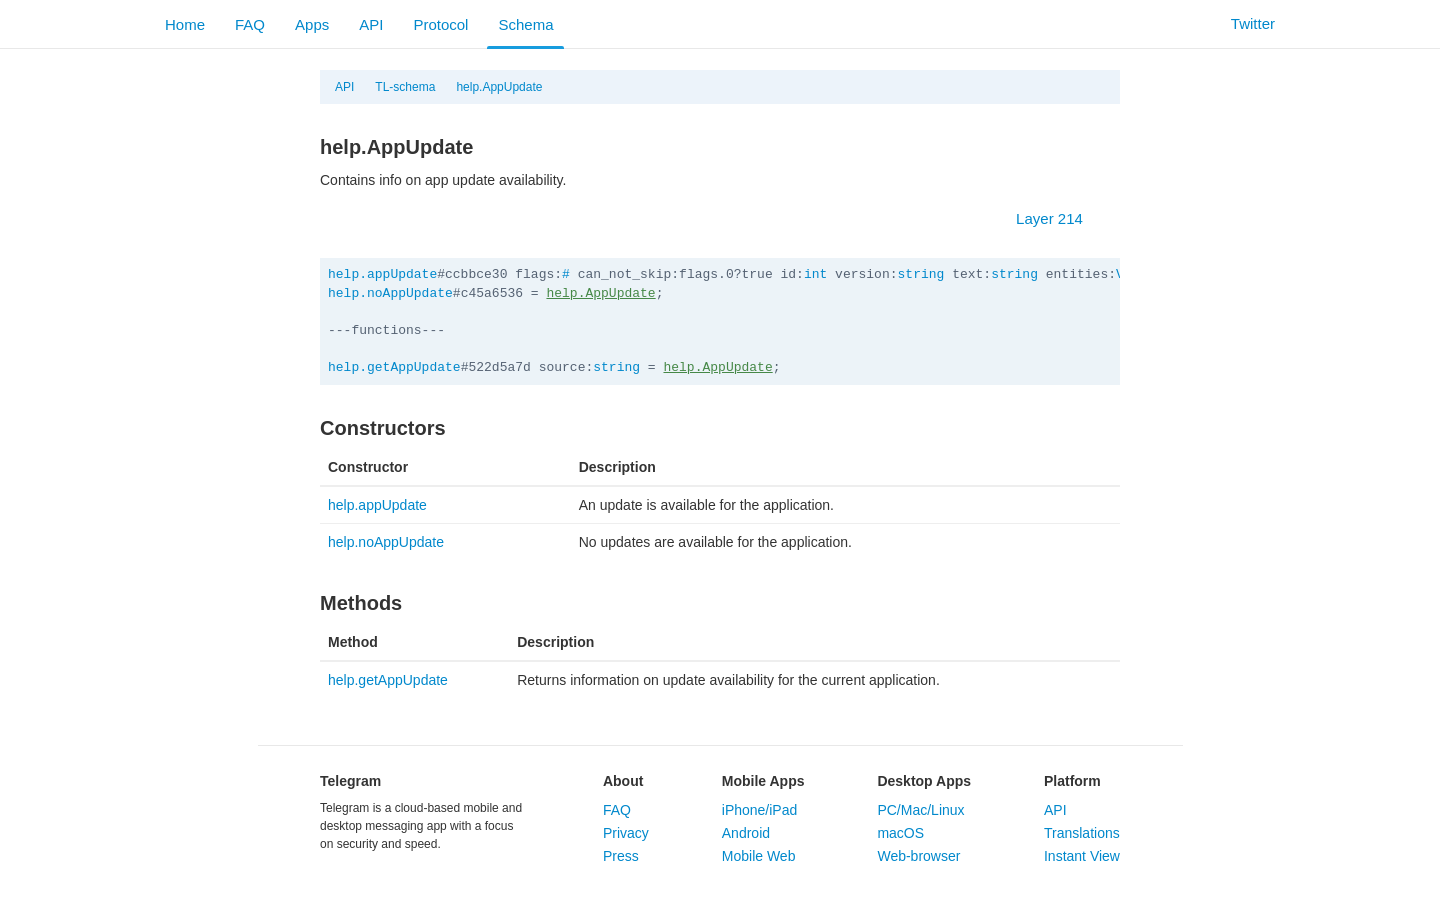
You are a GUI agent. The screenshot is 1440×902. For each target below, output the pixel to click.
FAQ (250, 24)
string (921, 274)
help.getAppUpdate (394, 367)
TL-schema (405, 87)
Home (185, 24)
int (815, 274)
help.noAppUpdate (390, 293)
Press (621, 856)
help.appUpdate (382, 274)
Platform (1072, 781)
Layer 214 (1059, 218)
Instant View (1082, 856)
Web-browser (918, 856)
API (371, 24)
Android (746, 833)
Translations (1082, 833)
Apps (312, 24)
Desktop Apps (924, 781)
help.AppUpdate (499, 87)
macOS (900, 833)
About (623, 781)
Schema (525, 24)
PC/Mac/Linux (920, 810)
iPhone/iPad (760, 810)
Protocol (440, 24)
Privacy (626, 833)
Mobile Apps (763, 781)
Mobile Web (759, 856)
